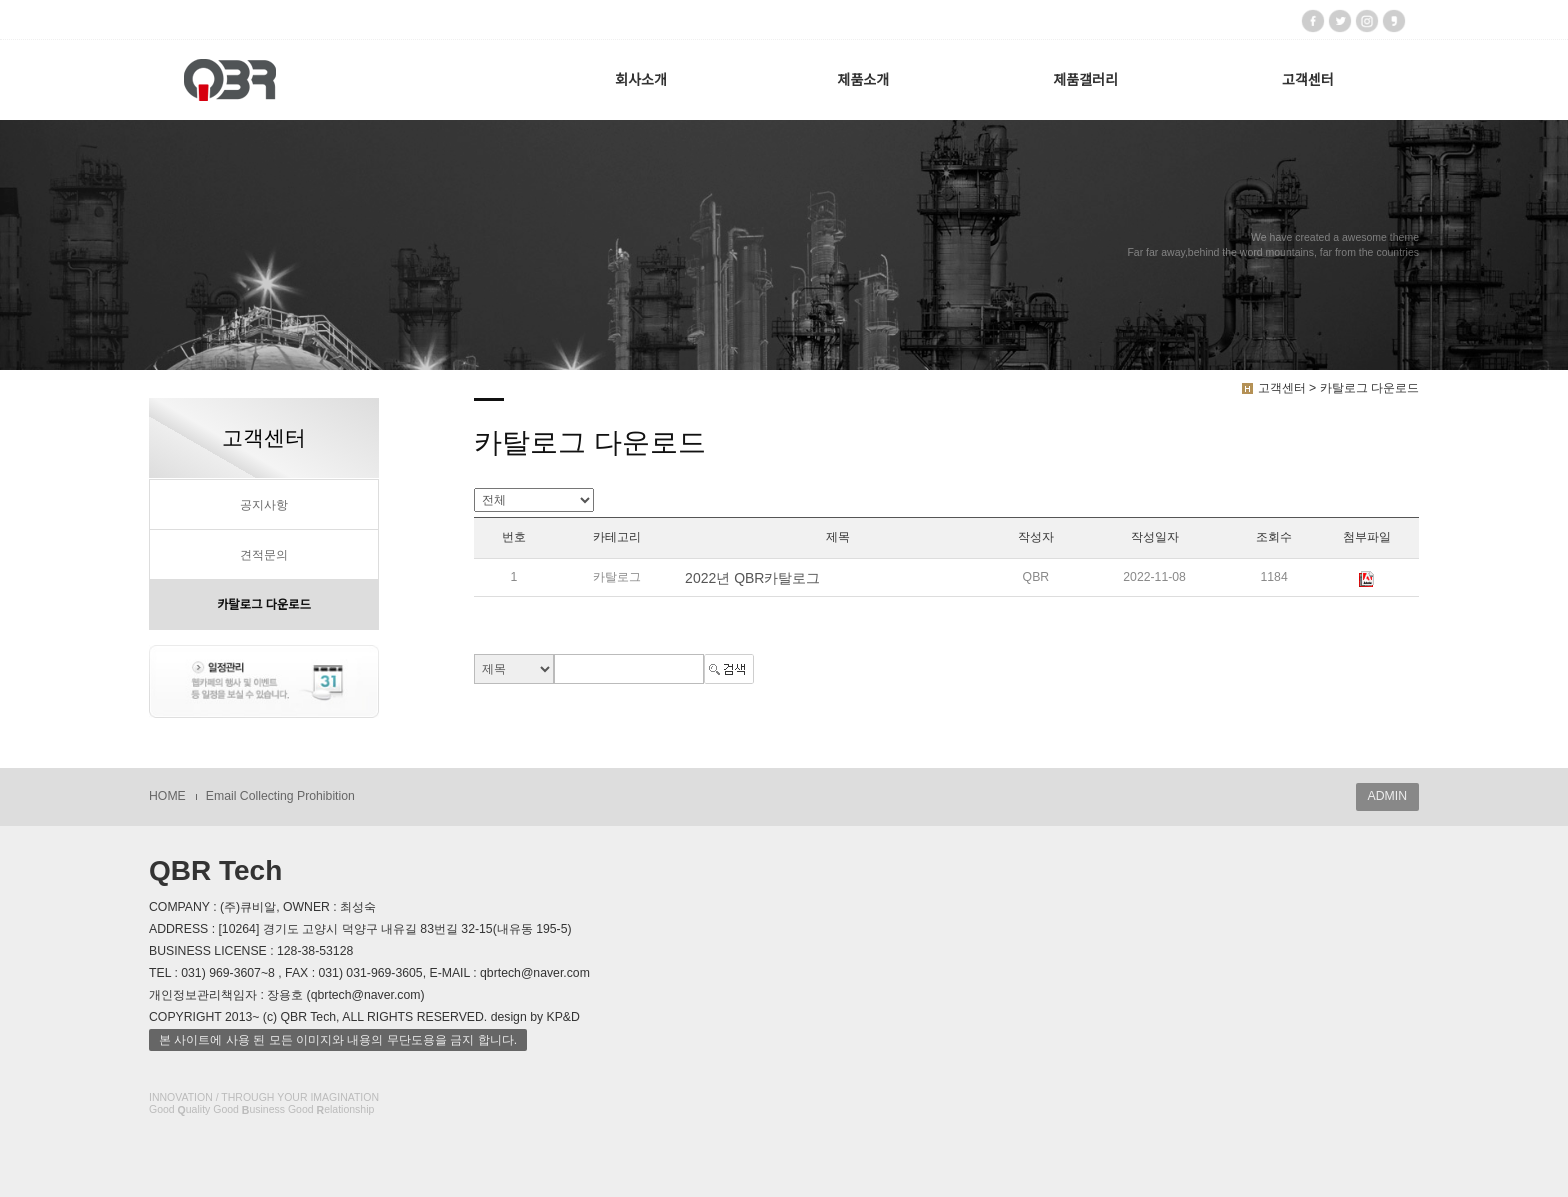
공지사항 (264, 505)
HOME (167, 796)
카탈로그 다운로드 (264, 605)
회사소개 (641, 80)
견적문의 (264, 555)
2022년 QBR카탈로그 (752, 578)
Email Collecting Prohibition (280, 796)
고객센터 (1308, 80)
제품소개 (864, 80)
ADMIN (1387, 796)
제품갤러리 (1085, 80)
